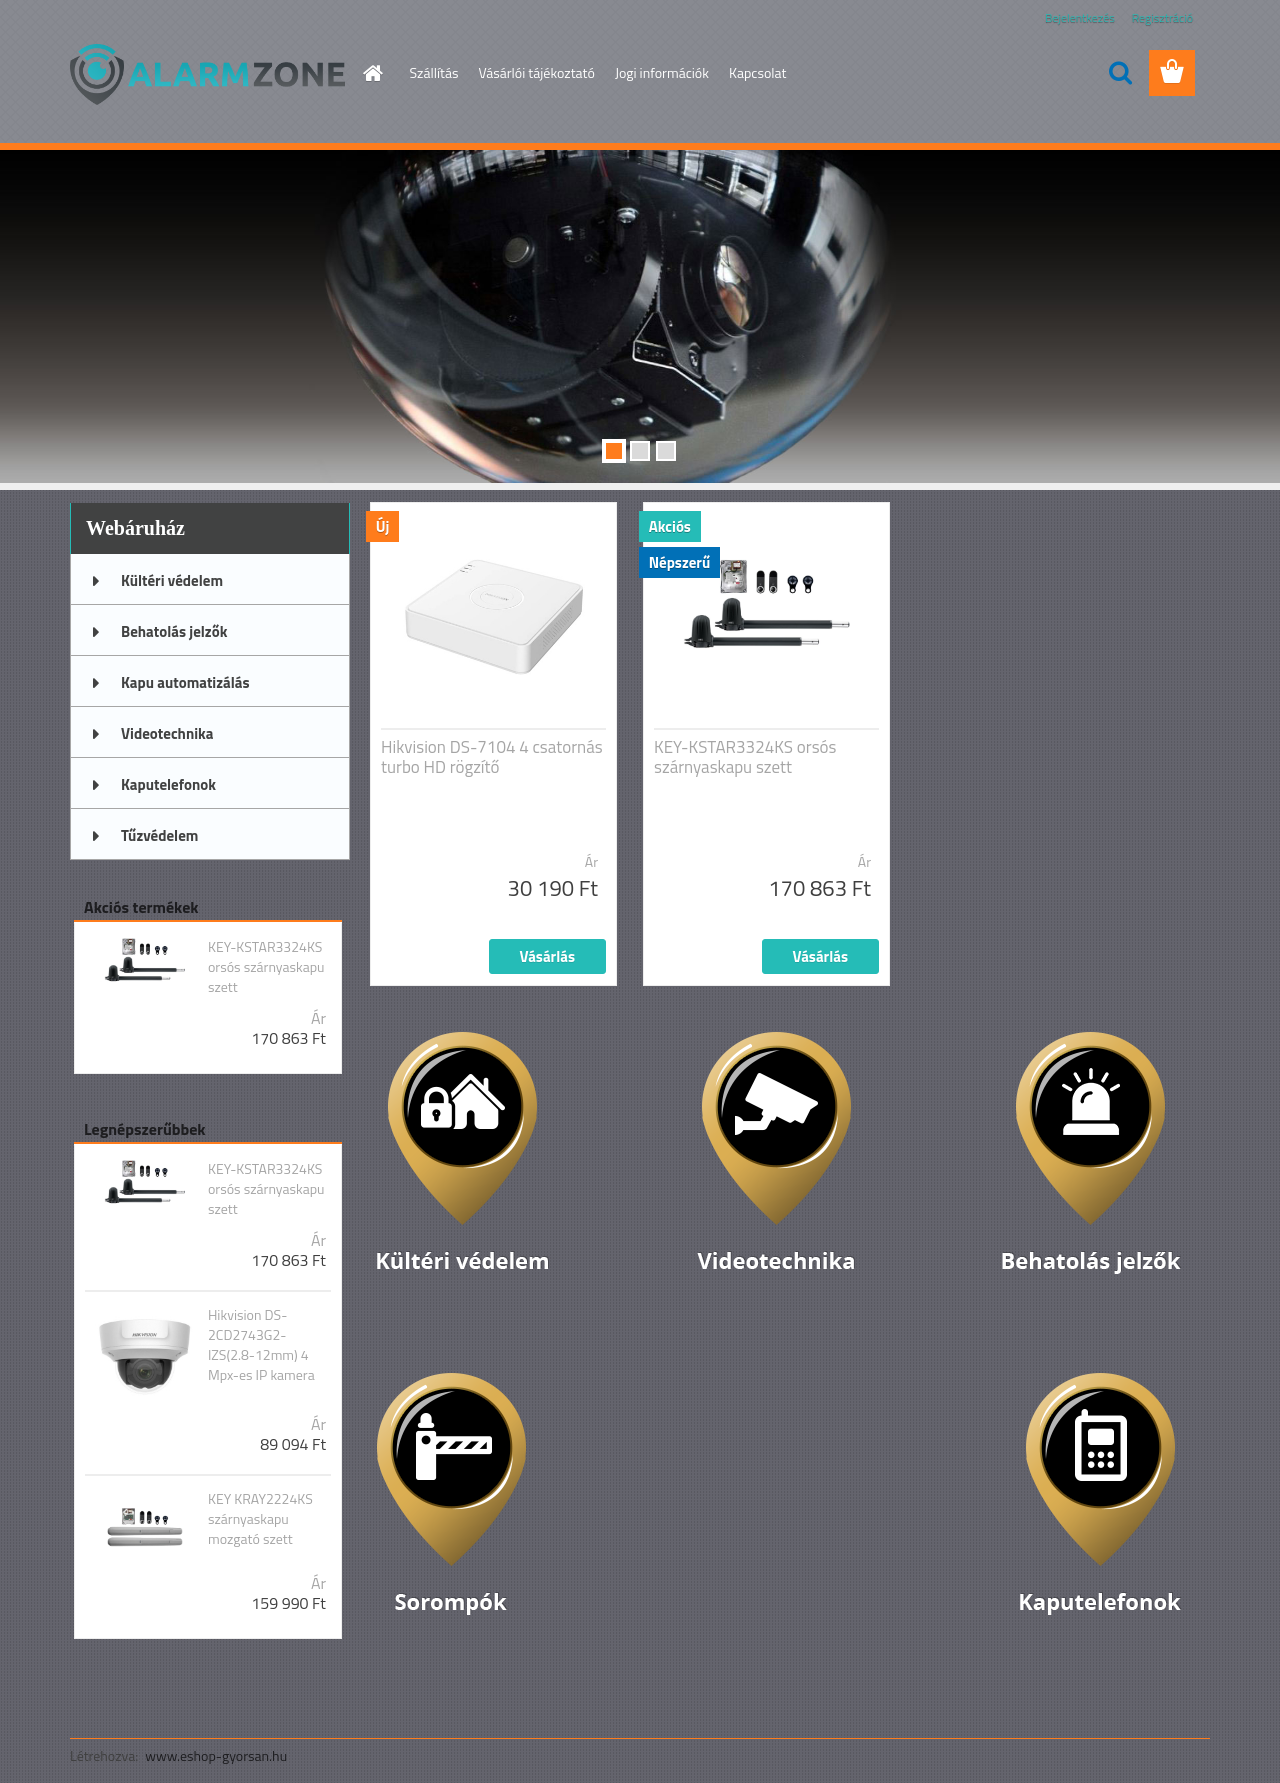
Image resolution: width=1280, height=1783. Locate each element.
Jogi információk (662, 72)
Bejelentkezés (1080, 17)
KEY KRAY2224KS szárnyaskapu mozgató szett (260, 1519)
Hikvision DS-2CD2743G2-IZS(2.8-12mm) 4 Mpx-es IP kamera (261, 1345)
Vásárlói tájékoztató (536, 72)
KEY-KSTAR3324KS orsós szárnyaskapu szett (266, 967)
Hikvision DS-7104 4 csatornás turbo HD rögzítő (492, 757)
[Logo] (207, 74)
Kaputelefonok (168, 784)
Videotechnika (167, 733)
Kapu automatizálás (185, 682)
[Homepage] (372, 73)
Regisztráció (1162, 17)
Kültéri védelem (172, 580)
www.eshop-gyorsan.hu (216, 1755)
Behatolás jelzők (174, 631)
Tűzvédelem (159, 835)
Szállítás (434, 72)
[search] (1120, 73)
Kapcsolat (758, 72)
